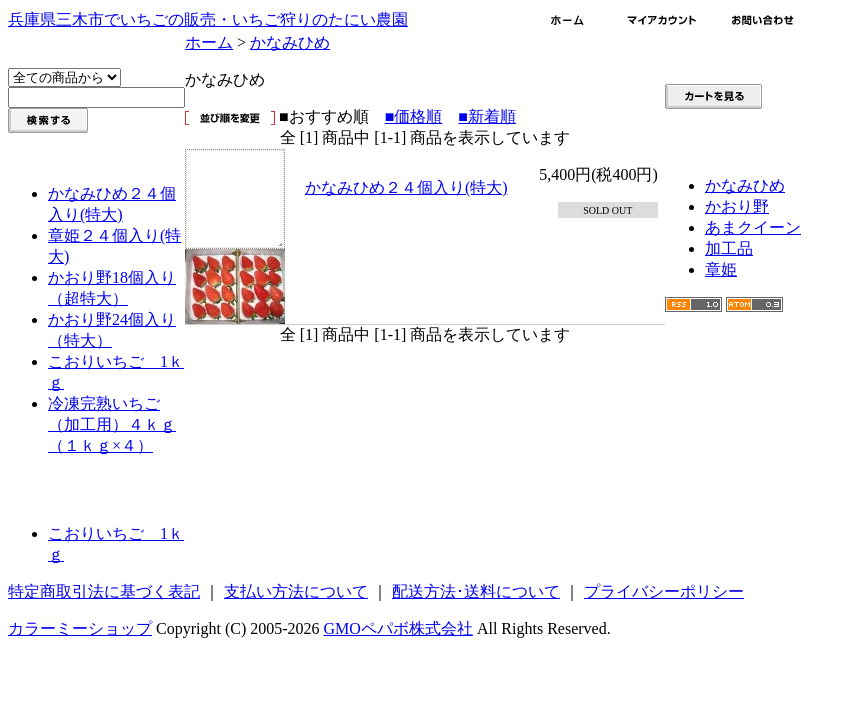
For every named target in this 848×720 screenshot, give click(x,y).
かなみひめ (290, 42)
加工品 (729, 248)
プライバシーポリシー (664, 591)
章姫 (721, 269)
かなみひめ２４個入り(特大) (406, 187)
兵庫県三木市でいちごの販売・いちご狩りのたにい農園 (208, 19)
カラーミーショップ (80, 628)
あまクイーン (753, 227)
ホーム (209, 42)
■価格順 (414, 116)
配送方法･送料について (476, 591)
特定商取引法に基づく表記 (104, 591)
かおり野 (737, 206)
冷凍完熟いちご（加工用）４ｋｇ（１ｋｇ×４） (112, 424)
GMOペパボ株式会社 (398, 628)
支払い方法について (296, 591)
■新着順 (487, 116)
